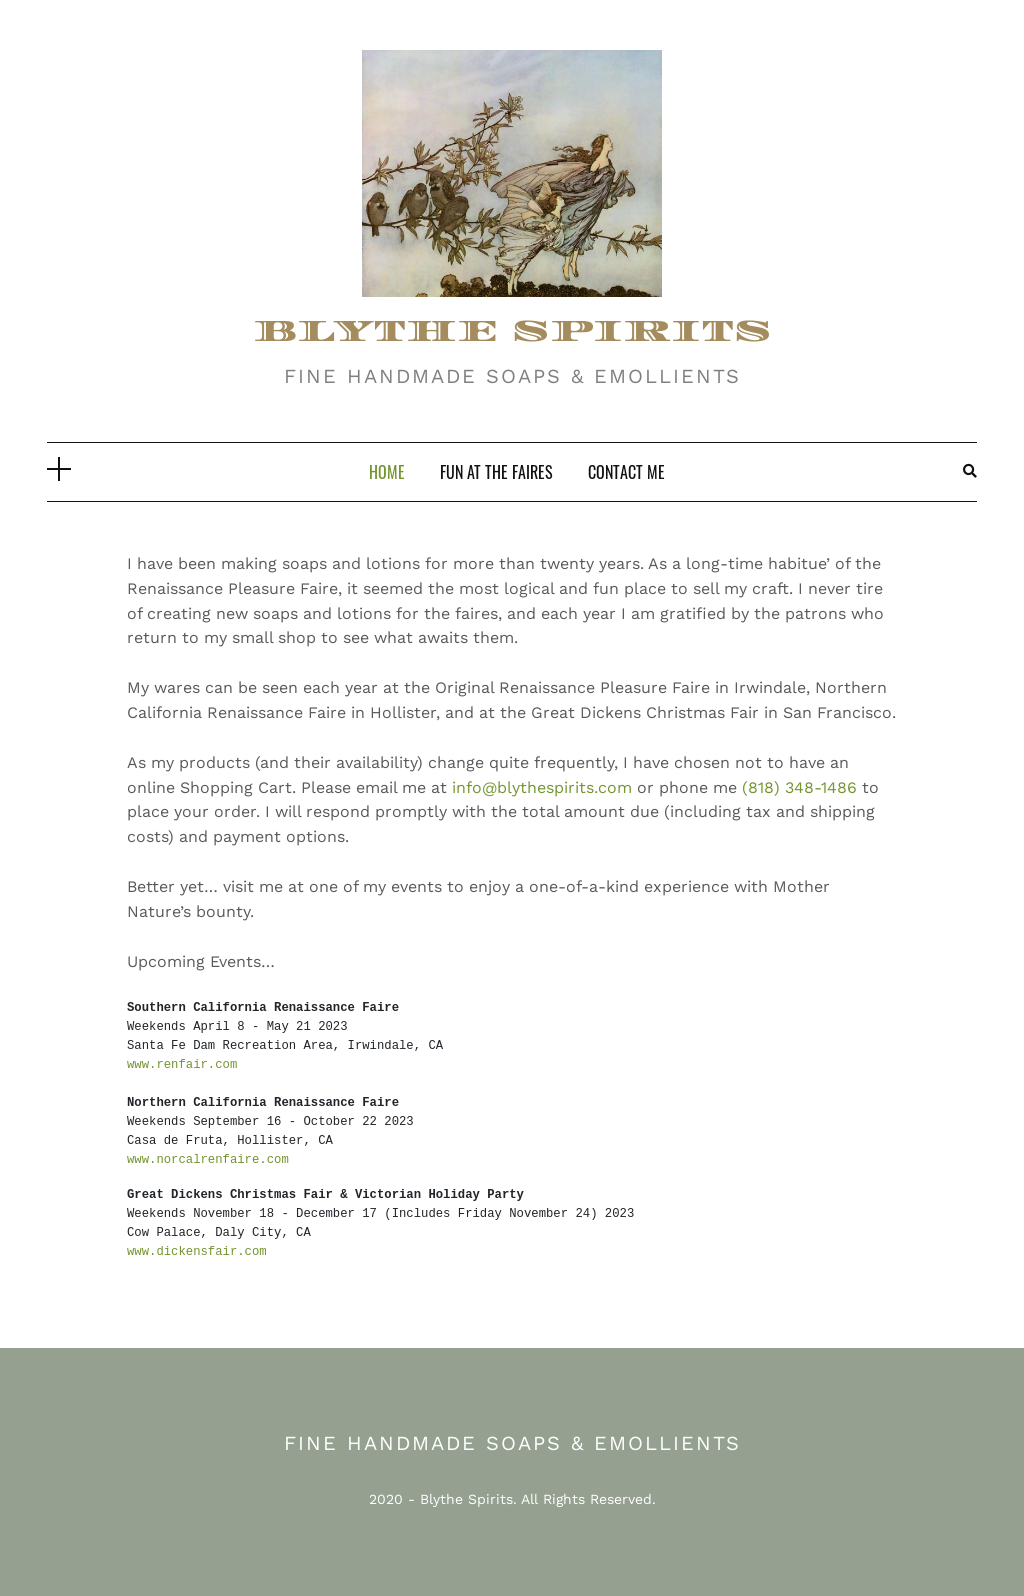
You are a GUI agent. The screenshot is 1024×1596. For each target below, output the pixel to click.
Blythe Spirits (466, 1499)
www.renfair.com (182, 1065)
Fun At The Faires (496, 472)
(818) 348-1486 (799, 787)
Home (387, 472)
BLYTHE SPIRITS (512, 331)
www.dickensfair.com (197, 1252)
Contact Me (626, 472)
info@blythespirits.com (542, 787)
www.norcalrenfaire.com (208, 1160)
